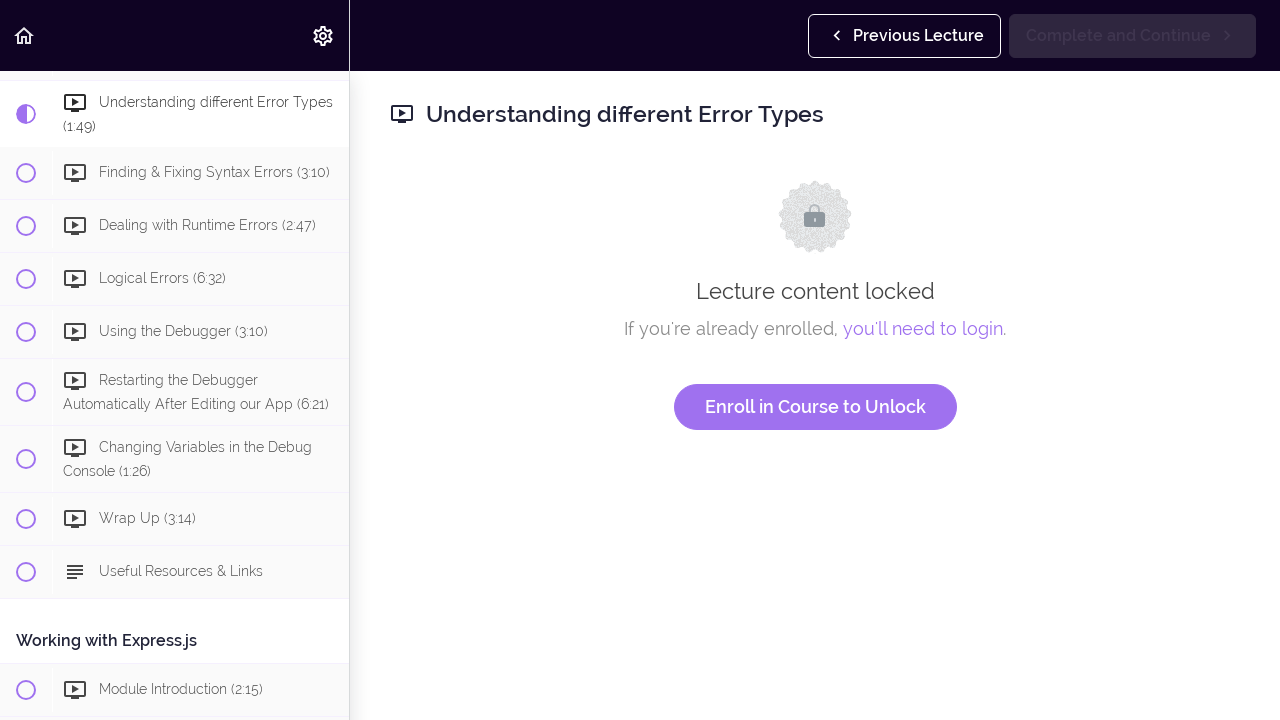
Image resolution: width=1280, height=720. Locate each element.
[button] (25, 35)
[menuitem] (324, 35)
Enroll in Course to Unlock (815, 406)
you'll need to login (923, 328)
